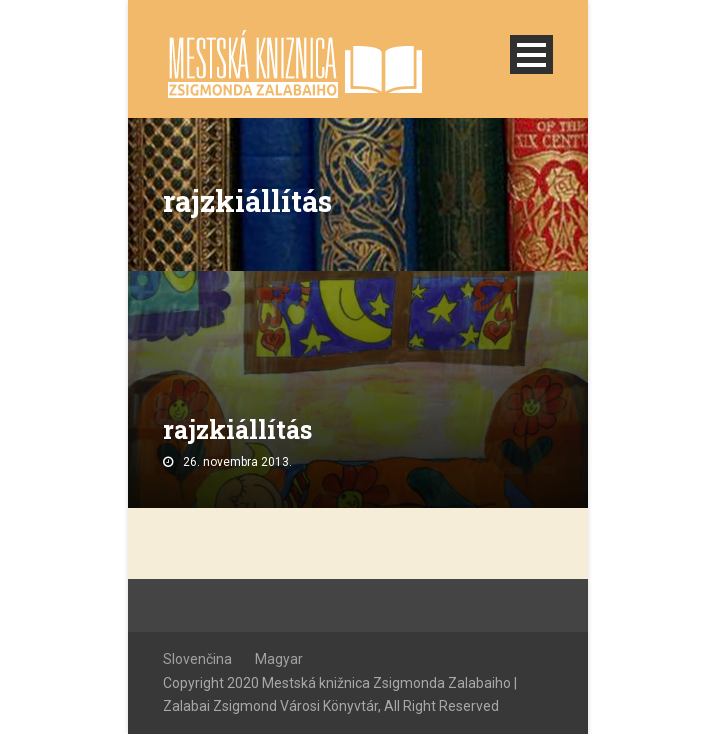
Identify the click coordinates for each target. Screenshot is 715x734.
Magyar (279, 659)
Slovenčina (197, 659)
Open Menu (531, 54)
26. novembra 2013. (237, 462)
